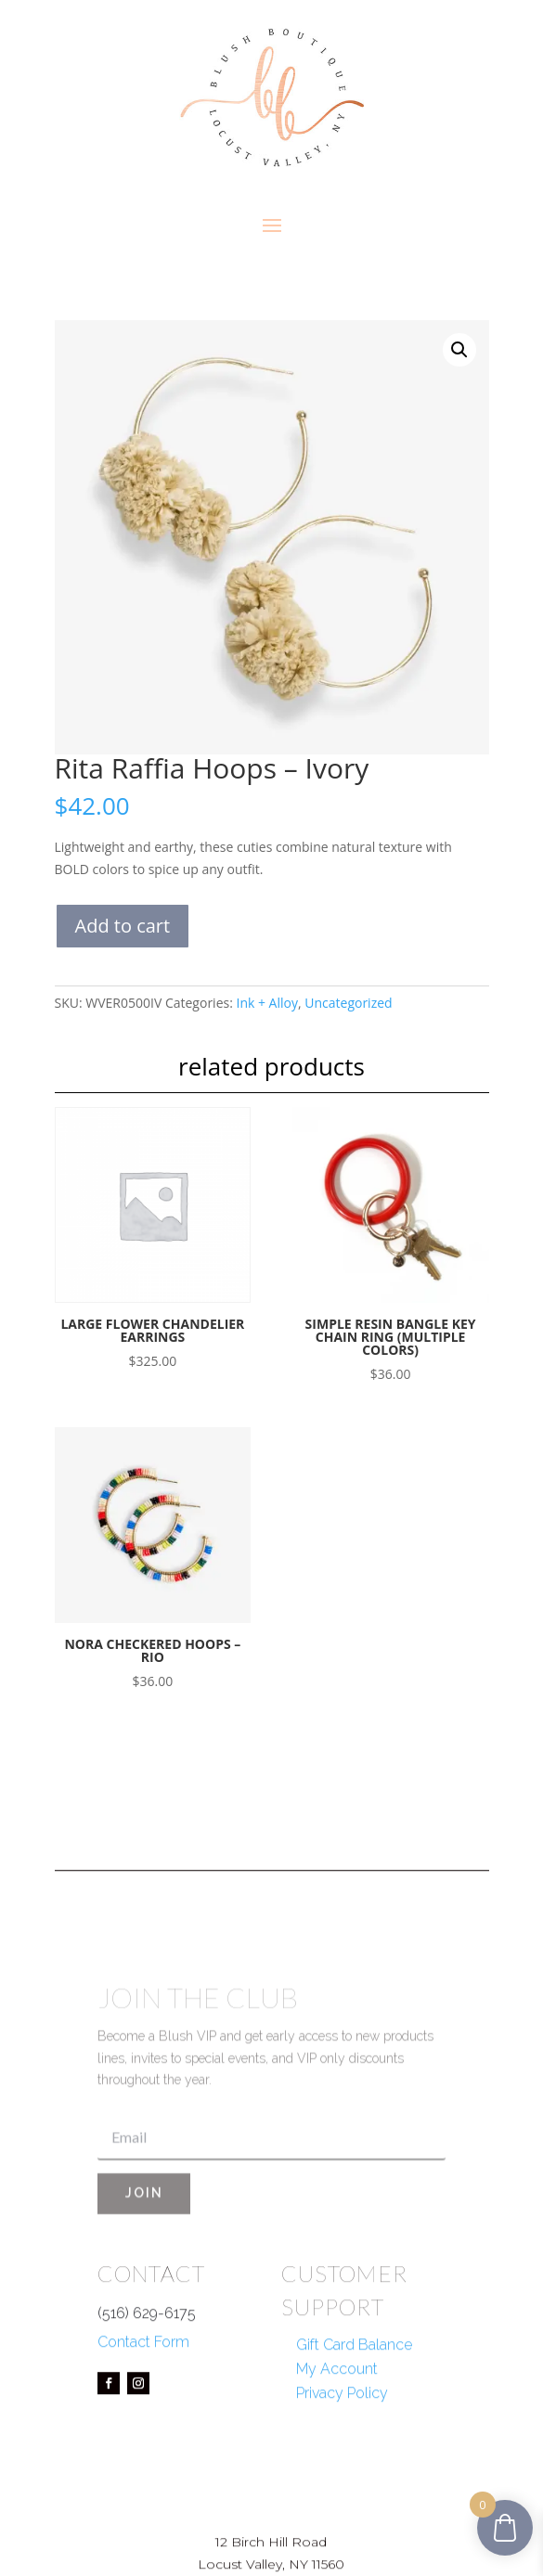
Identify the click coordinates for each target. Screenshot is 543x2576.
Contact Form (143, 2412)
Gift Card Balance (354, 2416)
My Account (337, 2440)
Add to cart (123, 925)
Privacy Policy (342, 2464)
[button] (459, 350)
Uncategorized (348, 1002)
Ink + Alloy (267, 1002)
